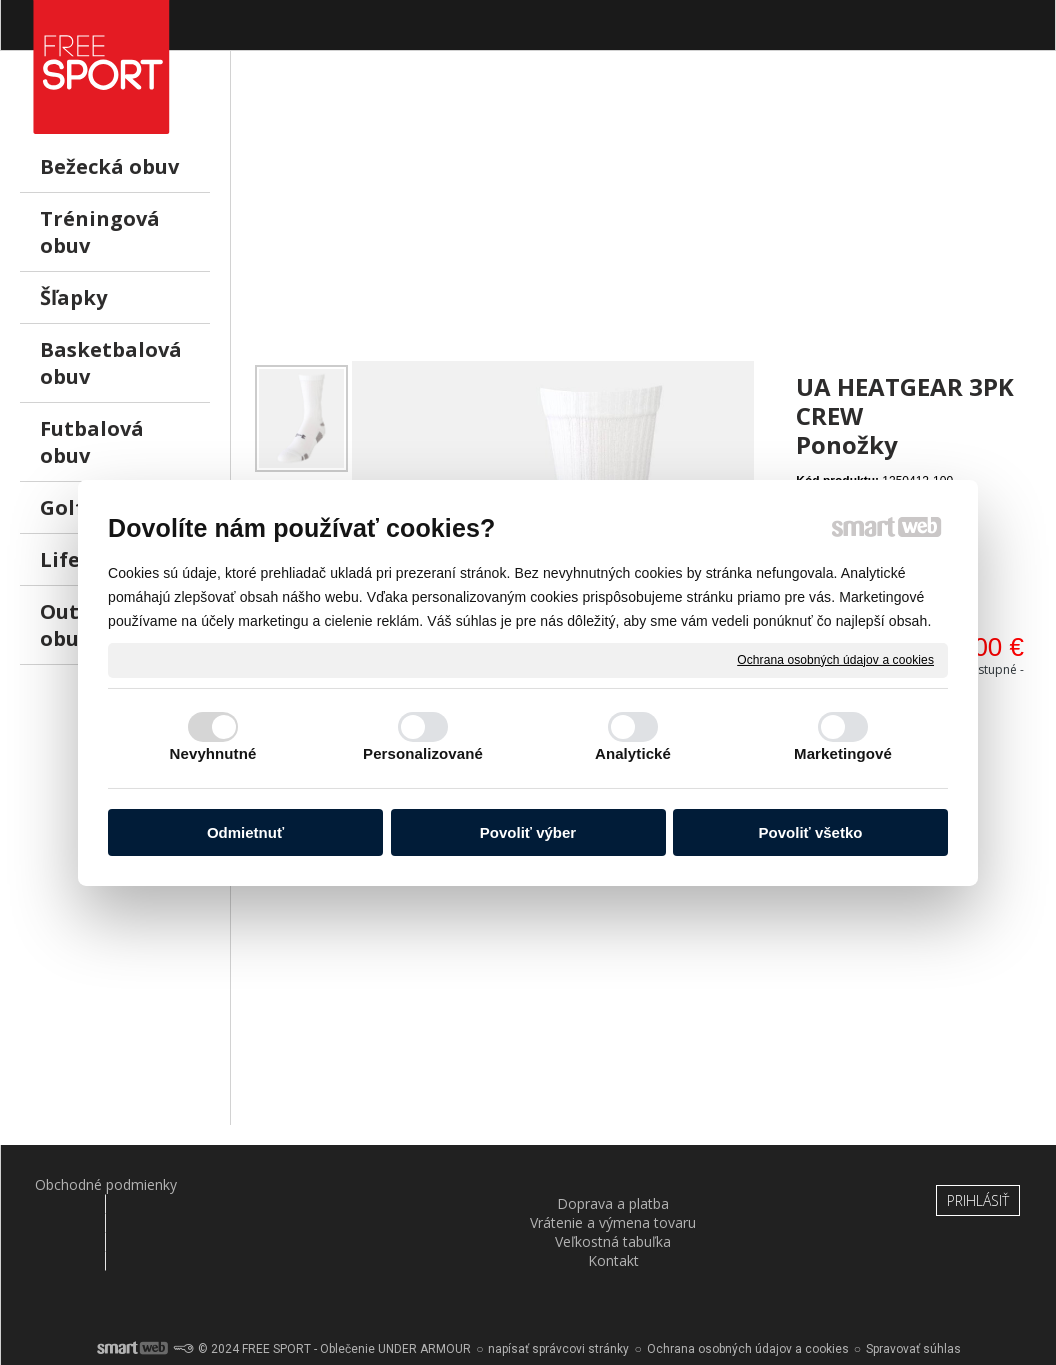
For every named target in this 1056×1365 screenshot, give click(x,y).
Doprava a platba (267, 1184)
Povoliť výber (528, 832)
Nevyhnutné (213, 753)
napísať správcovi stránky (558, 1295)
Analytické (633, 753)
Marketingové (843, 753)
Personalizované (423, 753)
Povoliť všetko (811, 832)
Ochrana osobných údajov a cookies (835, 659)
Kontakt (789, 1184)
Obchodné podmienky (93, 1184)
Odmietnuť (245, 832)
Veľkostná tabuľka (616, 1184)
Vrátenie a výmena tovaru (441, 1194)
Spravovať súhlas (913, 1295)
